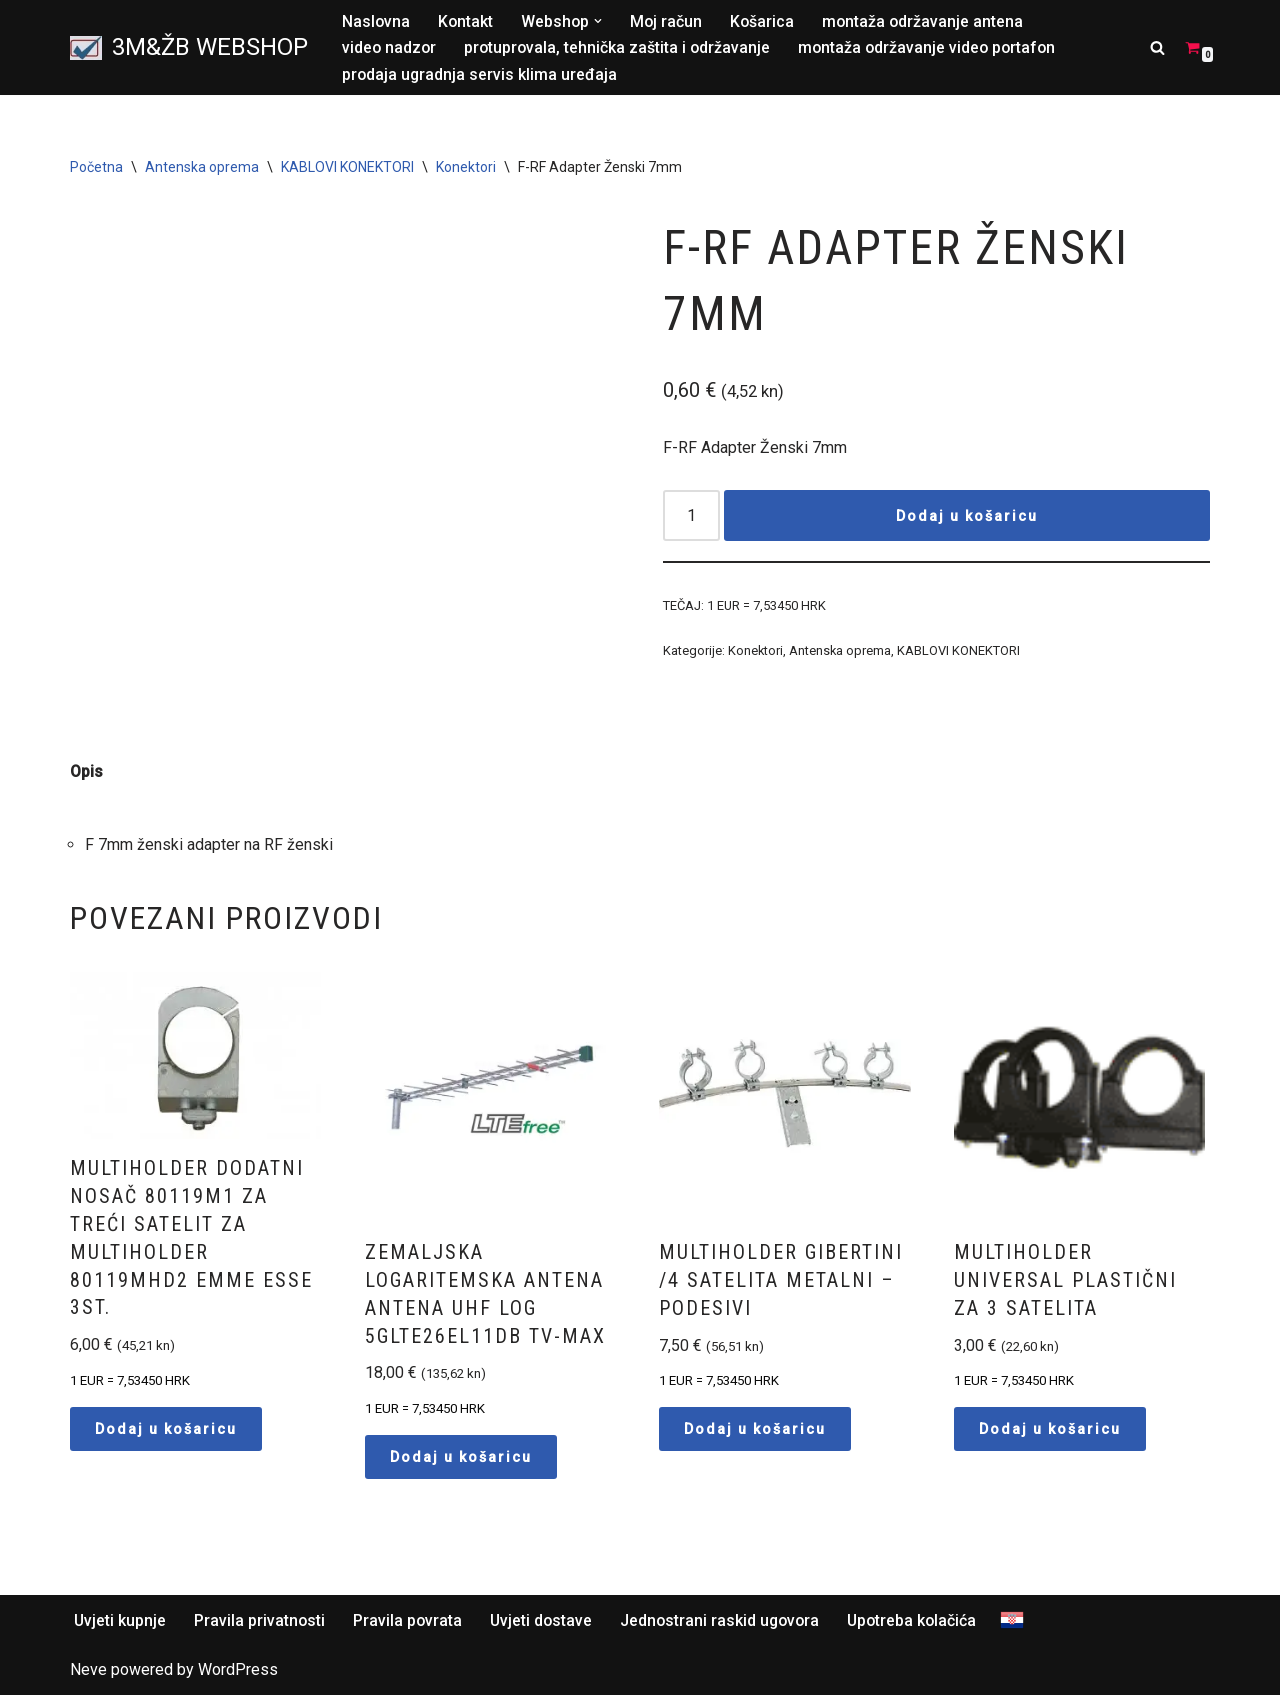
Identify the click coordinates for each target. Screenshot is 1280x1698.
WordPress (238, 1673)
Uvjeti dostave (545, 1623)
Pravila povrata (410, 1623)
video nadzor (390, 48)
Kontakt (467, 21)
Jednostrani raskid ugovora (726, 1623)
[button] (601, 21)
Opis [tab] (86, 772)
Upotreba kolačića (922, 1623)
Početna (96, 168)
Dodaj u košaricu (967, 517)
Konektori (466, 168)
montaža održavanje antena (928, 21)
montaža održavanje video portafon (934, 48)
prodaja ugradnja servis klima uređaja (480, 74)
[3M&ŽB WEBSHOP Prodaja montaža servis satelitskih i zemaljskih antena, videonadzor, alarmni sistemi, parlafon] (189, 48)
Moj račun (669, 21)
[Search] (1157, 47)
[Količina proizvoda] (692, 517)
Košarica (766, 21)
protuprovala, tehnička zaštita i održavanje (620, 48)
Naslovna (376, 21)
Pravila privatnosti (261, 1623)
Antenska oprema (202, 168)
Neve (88, 1673)
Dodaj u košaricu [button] (166, 1432)
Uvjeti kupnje (120, 1623)
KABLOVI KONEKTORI (347, 168)
